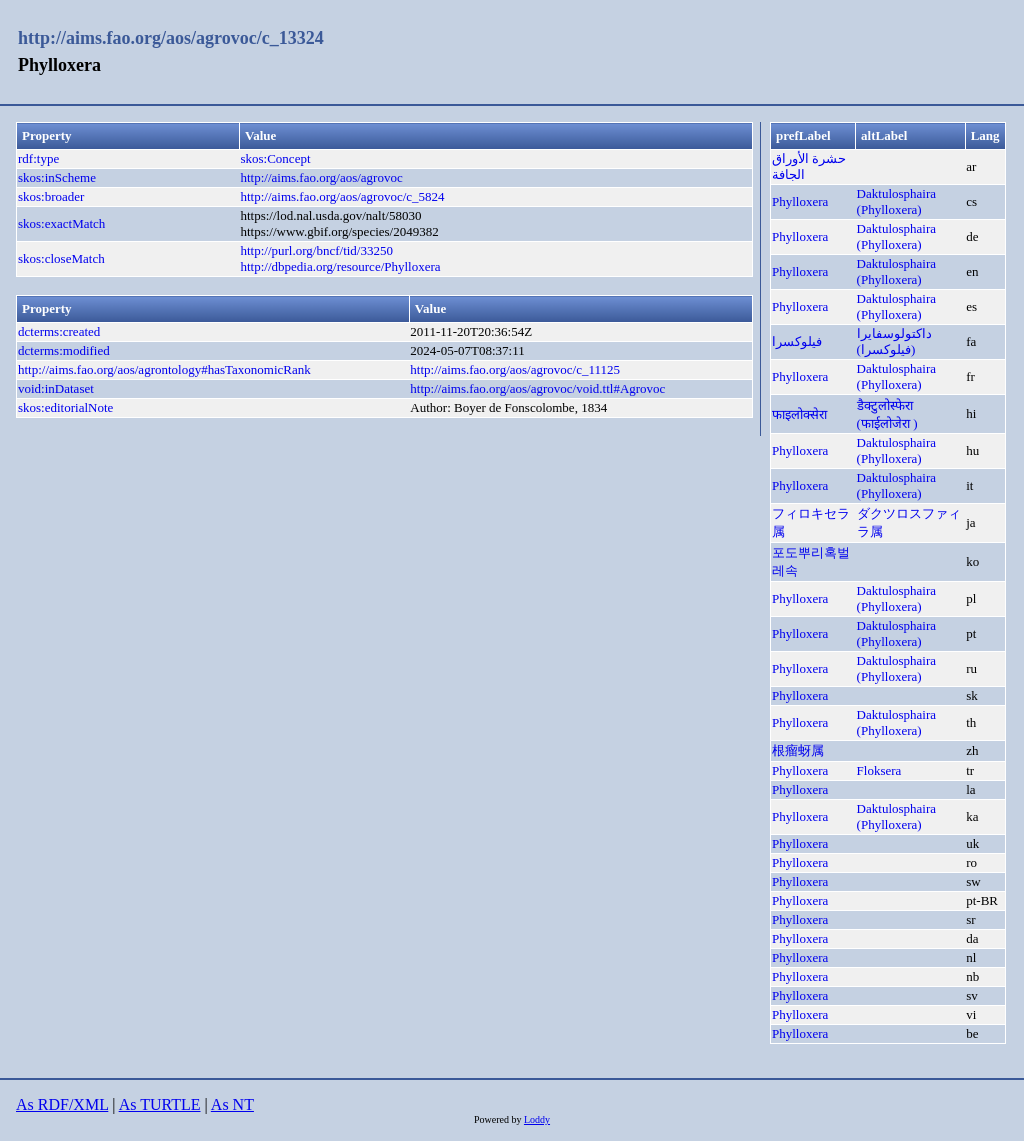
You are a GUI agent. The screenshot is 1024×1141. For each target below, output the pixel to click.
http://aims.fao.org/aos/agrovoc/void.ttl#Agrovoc (537, 388)
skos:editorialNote (65, 407)
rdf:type (38, 158)
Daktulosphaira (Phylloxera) (896, 201)
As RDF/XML (62, 1104)
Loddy (537, 1119)
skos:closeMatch (61, 258)
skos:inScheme (57, 177)
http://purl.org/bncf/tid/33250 (316, 250)
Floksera (879, 770)
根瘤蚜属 (798, 750)
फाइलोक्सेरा (799, 414)
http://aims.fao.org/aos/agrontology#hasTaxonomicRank (164, 369)
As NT (232, 1104)
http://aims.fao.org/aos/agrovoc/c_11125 (515, 369)
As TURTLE (160, 1104)
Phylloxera (800, 201)
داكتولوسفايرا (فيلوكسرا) (894, 341)
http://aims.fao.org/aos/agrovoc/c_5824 (342, 196)
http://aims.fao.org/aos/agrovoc (321, 177)
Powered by (499, 1119)
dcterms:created (59, 331)
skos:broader (51, 196)
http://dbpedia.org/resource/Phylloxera (340, 266)
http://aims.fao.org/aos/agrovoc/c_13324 (171, 38)
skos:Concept (275, 158)
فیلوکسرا (797, 341)
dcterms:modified (64, 350)
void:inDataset (56, 388)
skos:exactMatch (61, 223)
